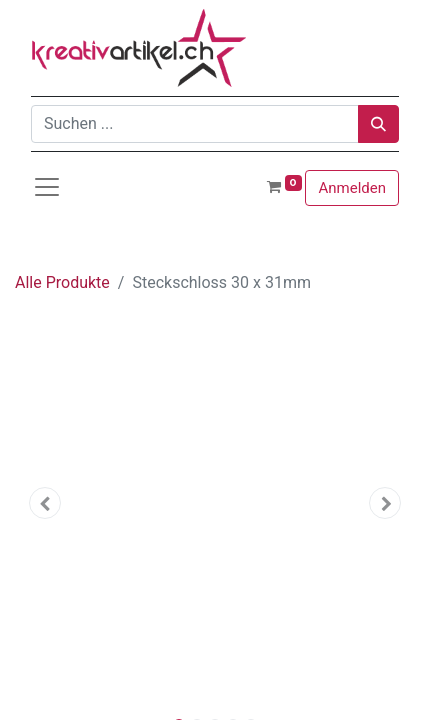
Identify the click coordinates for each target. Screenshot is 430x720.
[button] (45, 503)
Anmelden (352, 188)
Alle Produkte (62, 282)
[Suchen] (378, 124)
